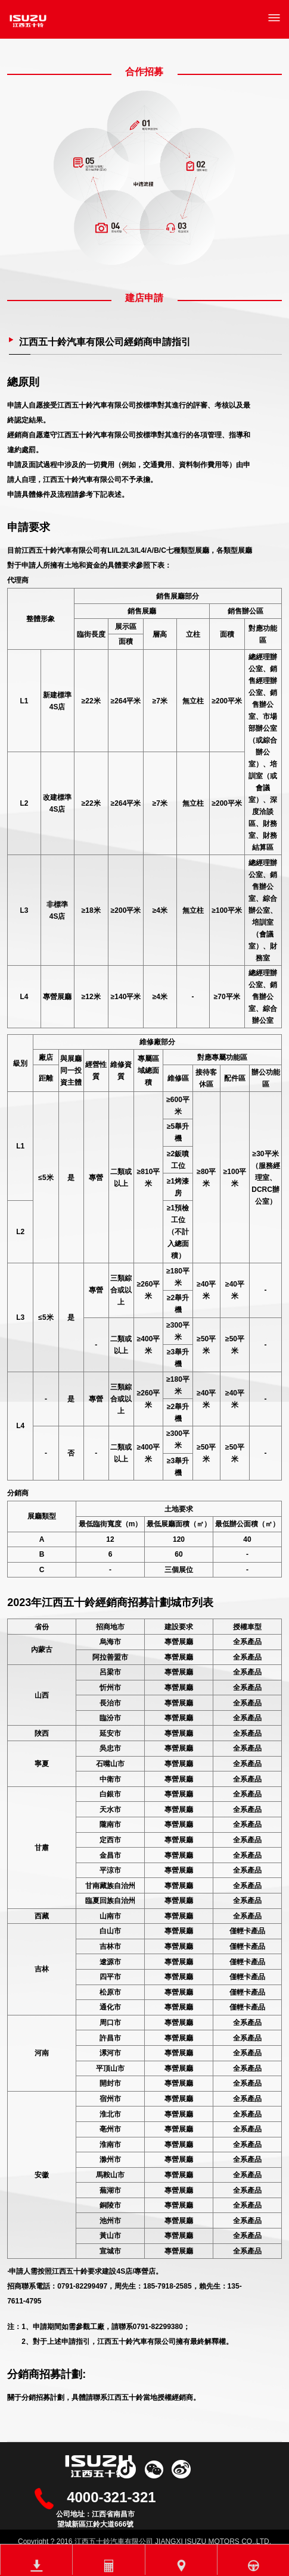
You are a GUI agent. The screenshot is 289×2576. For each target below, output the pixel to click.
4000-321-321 (111, 2497)
